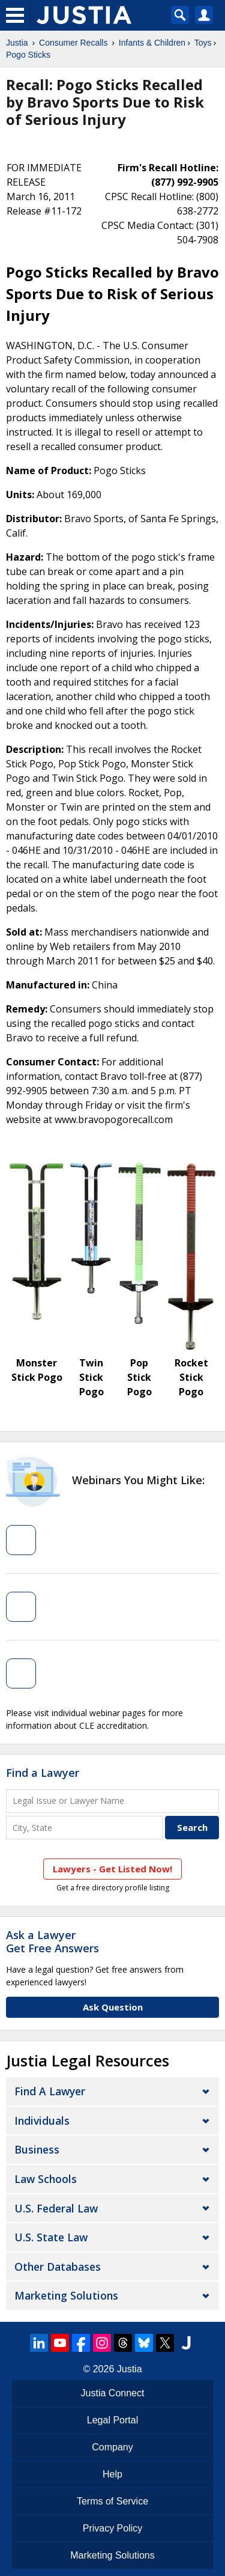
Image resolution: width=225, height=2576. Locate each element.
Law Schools (45, 2179)
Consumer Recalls (73, 42)
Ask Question (113, 2007)
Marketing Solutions (66, 2295)
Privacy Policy (113, 2528)
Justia (17, 42)
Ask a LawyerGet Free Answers (52, 1941)
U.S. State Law (51, 2237)
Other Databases (57, 2266)
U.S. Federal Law (56, 2208)
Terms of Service (112, 2501)
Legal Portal (112, 2420)
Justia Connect (113, 2393)
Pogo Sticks (28, 54)
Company (112, 2447)
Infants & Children (152, 42)
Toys (203, 42)
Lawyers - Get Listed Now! (112, 1869)
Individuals (42, 2120)
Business (36, 2149)
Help (112, 2474)
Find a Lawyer (42, 1772)
